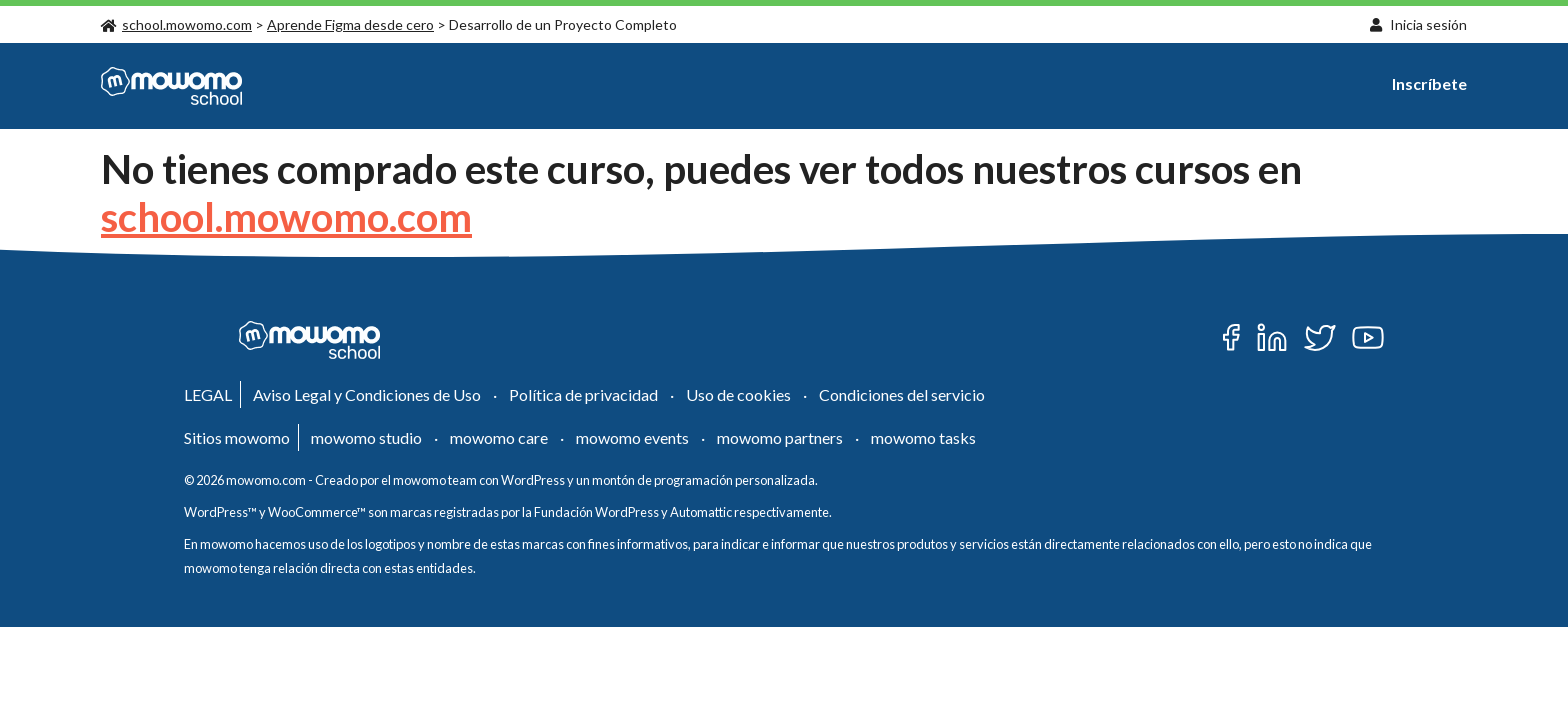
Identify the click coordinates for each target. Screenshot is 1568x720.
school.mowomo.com (176, 24)
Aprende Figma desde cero (350, 24)
